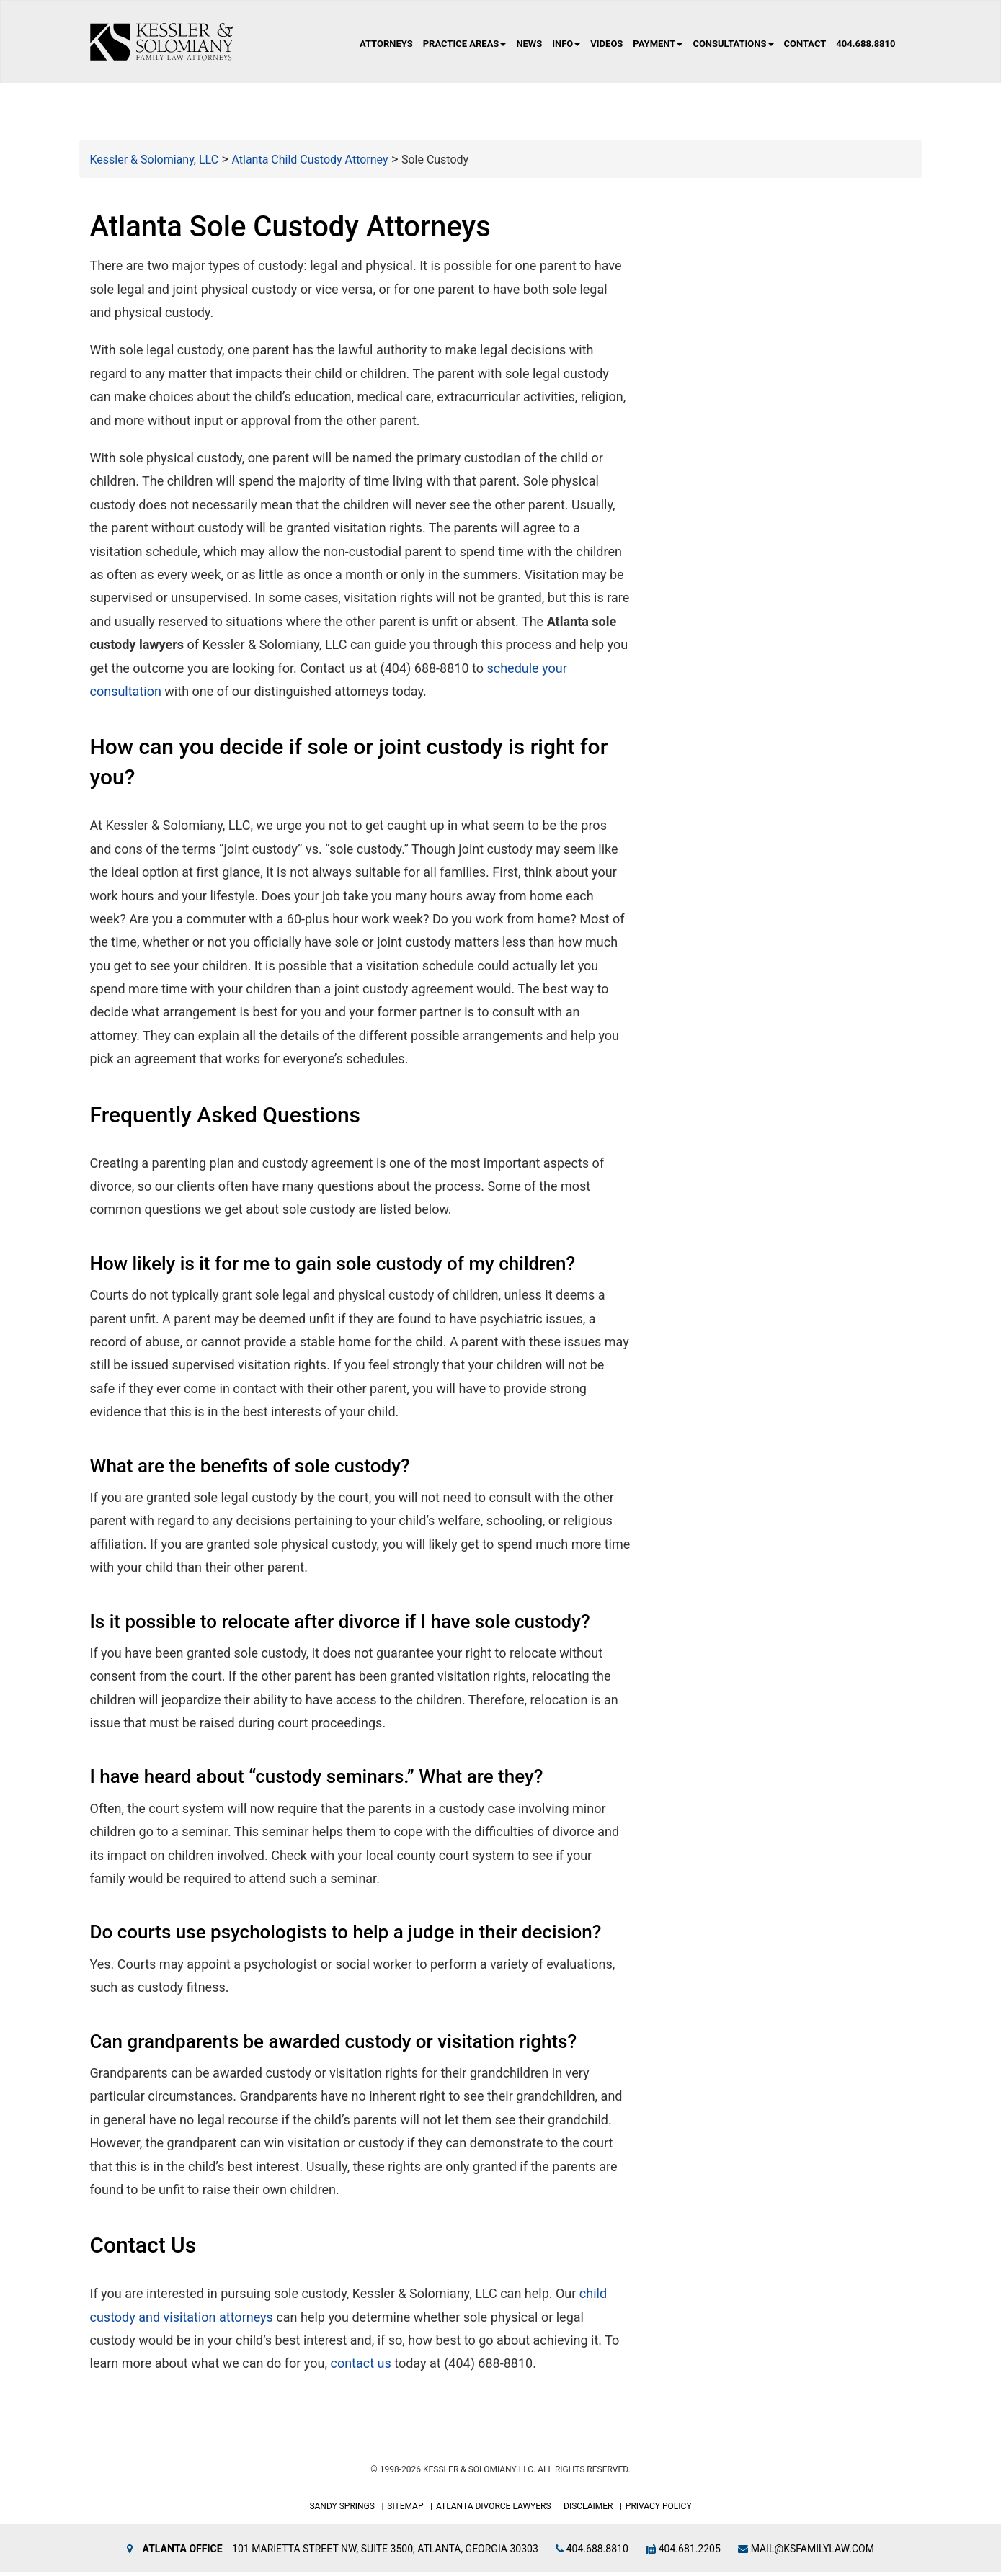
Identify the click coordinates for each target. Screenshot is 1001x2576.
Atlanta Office (183, 2553)
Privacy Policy (659, 2510)
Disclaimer (588, 2510)
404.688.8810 (865, 43)
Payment (657, 43)
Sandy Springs (342, 2510)
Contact (805, 43)
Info (566, 43)
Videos (606, 43)
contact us (360, 2367)
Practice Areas (465, 43)
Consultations (733, 43)
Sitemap (405, 2510)
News (529, 43)
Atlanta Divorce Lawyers (493, 2510)
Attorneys (386, 43)
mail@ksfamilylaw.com (806, 2553)
